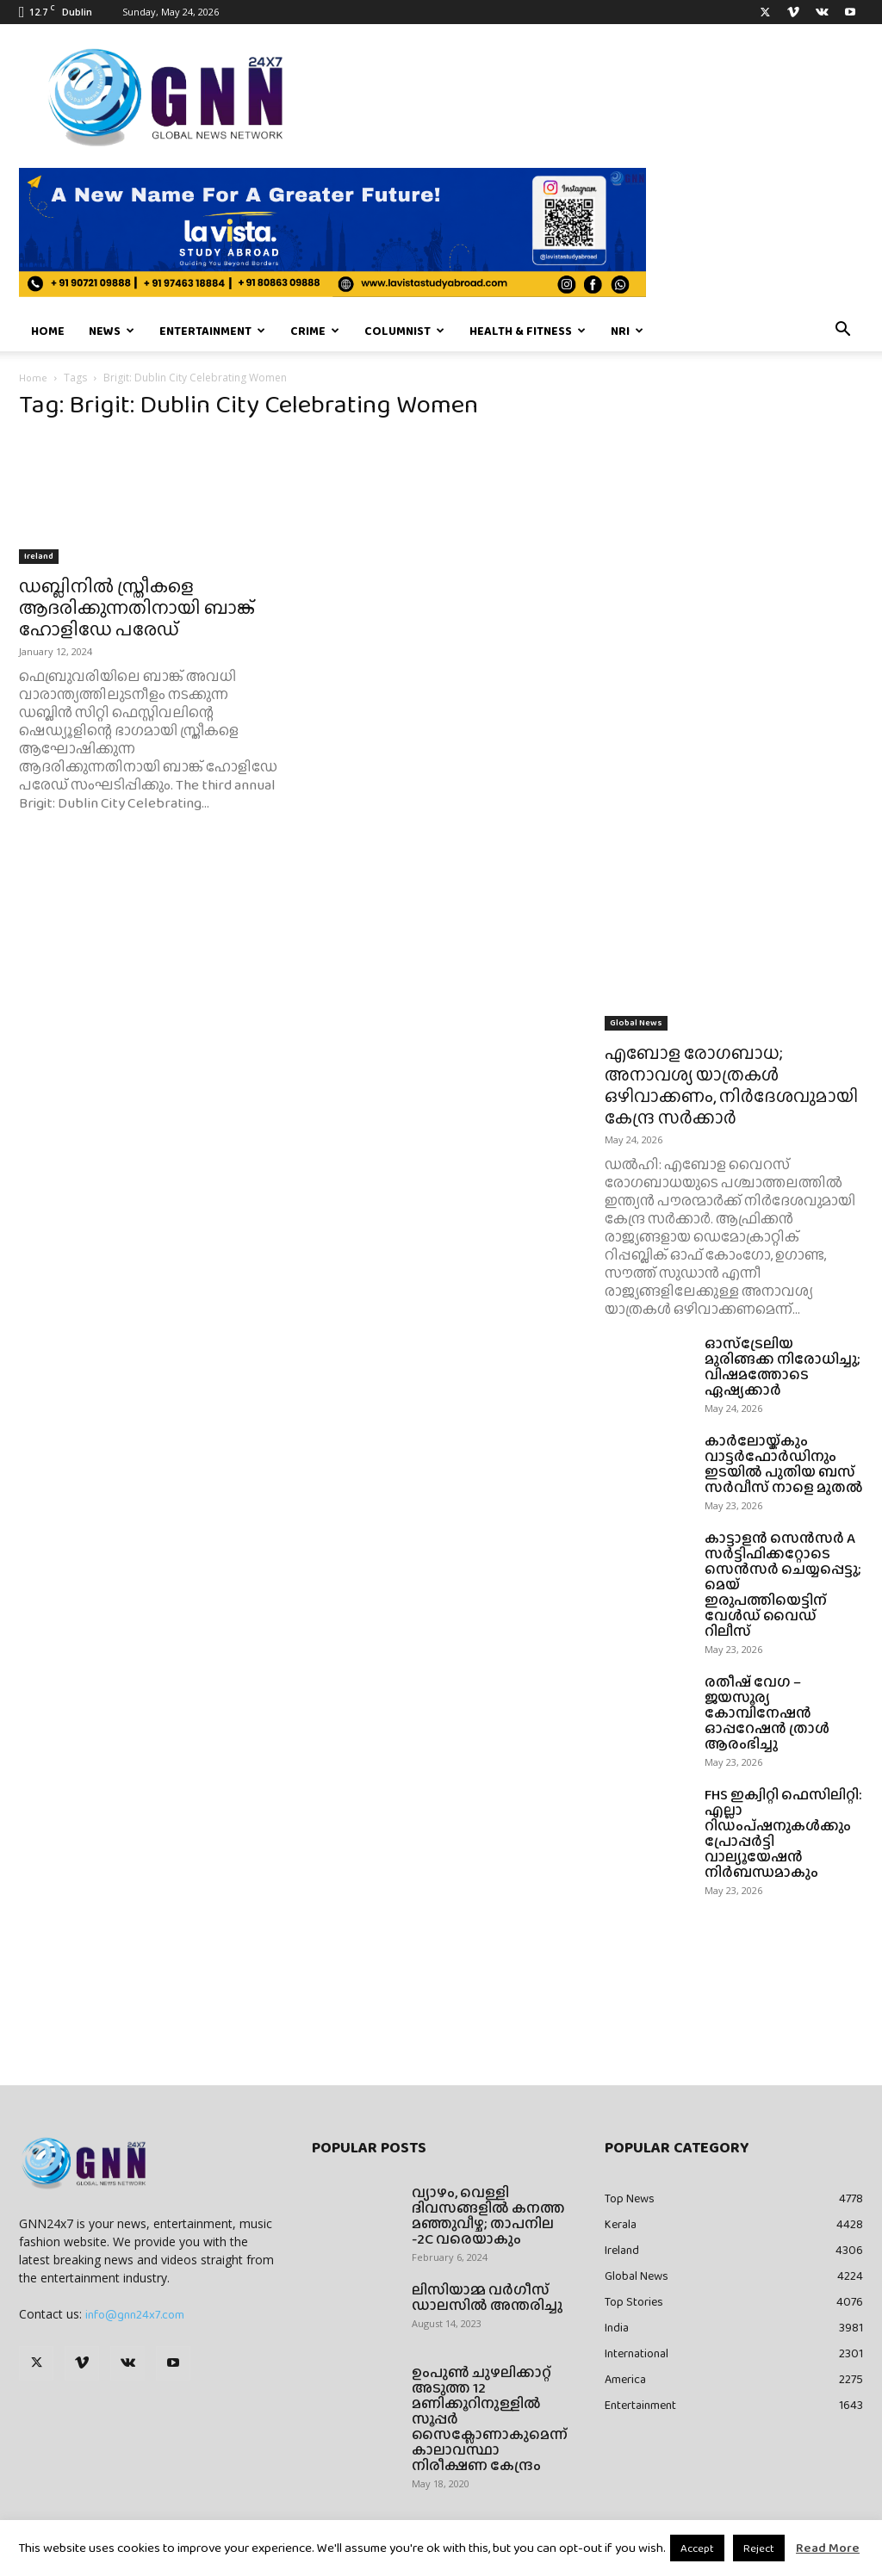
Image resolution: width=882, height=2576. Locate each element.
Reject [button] (758, 2548)
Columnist (404, 330)
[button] (842, 331)
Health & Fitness (527, 330)
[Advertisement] (734, 535)
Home (48, 330)
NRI (627, 330)
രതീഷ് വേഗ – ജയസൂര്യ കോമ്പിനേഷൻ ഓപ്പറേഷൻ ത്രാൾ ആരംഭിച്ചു (767, 1713)
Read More (828, 2547)
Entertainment (212, 330)
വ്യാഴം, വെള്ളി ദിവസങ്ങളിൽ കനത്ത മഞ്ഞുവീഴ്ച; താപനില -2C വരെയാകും (488, 2216)
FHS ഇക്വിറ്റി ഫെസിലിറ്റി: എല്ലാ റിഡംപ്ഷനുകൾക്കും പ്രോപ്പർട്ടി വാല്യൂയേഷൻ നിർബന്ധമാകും (783, 1833)
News (111, 330)
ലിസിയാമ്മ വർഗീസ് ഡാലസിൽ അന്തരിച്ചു (487, 2297)
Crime (314, 330)
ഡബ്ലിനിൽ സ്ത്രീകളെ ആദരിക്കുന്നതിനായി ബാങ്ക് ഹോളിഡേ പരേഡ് (137, 607)
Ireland (38, 555)
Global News (636, 1022)
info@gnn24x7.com (134, 2314)
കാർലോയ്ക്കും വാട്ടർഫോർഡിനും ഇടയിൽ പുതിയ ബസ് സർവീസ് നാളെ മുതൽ (784, 1464)
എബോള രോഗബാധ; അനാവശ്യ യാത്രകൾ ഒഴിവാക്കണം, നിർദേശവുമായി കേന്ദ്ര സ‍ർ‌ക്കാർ (731, 1084)
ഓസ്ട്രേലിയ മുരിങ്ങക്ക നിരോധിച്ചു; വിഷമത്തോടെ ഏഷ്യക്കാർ (782, 1367)
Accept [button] (697, 2548)
